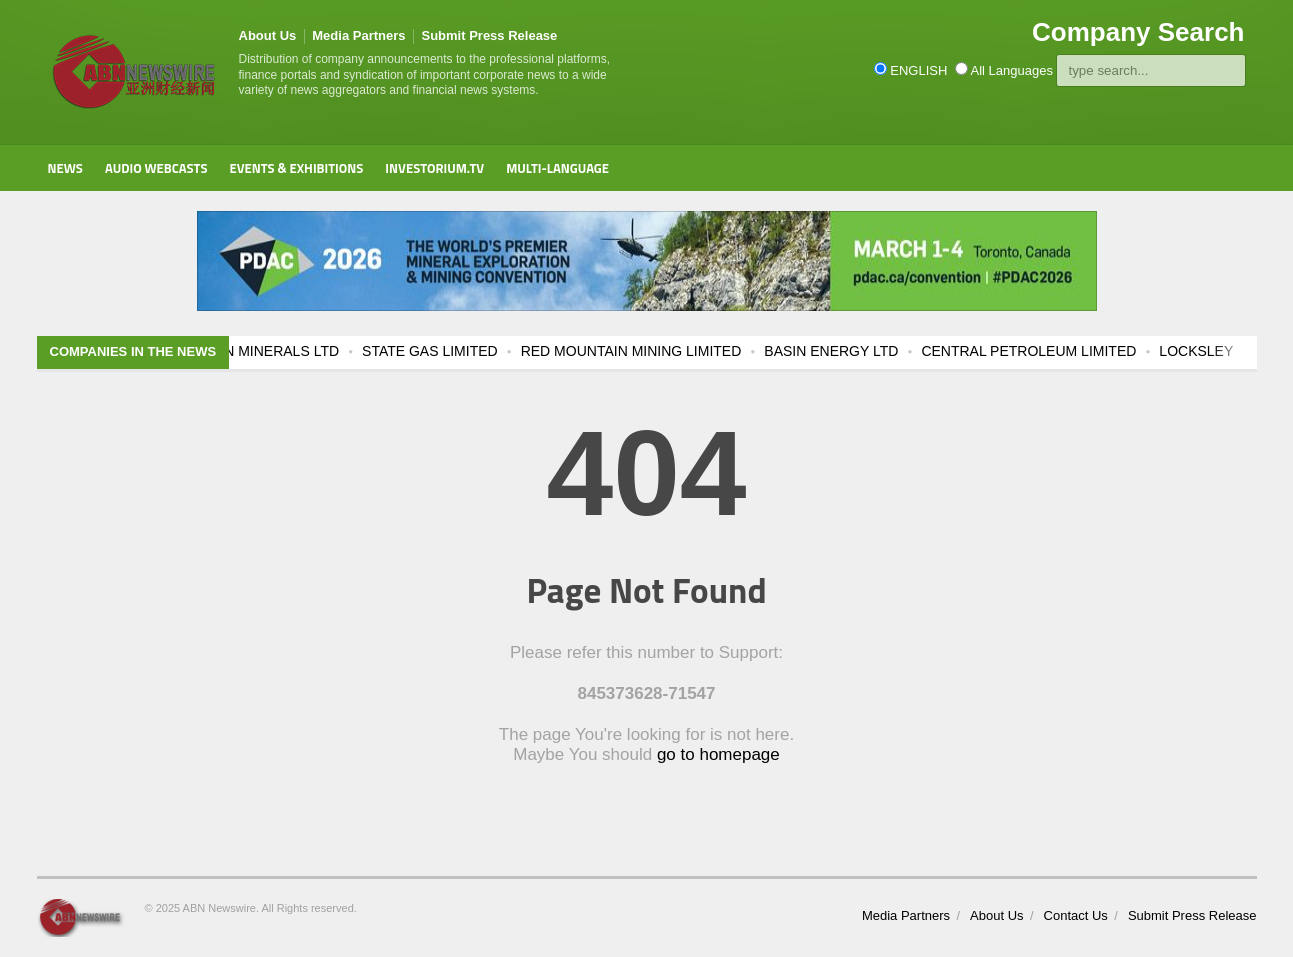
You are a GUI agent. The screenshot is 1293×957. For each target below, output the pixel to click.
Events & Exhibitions (296, 168)
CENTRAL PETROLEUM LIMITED (1052, 351)
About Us (268, 35)
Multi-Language (557, 168)
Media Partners (358, 35)
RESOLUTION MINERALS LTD (265, 351)
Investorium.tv (434, 168)
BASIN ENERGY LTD (855, 351)
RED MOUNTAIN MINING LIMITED (655, 351)
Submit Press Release (489, 35)
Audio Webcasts (156, 168)
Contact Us (1076, 915)
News (65, 168)
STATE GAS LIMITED (454, 351)
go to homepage (718, 754)
